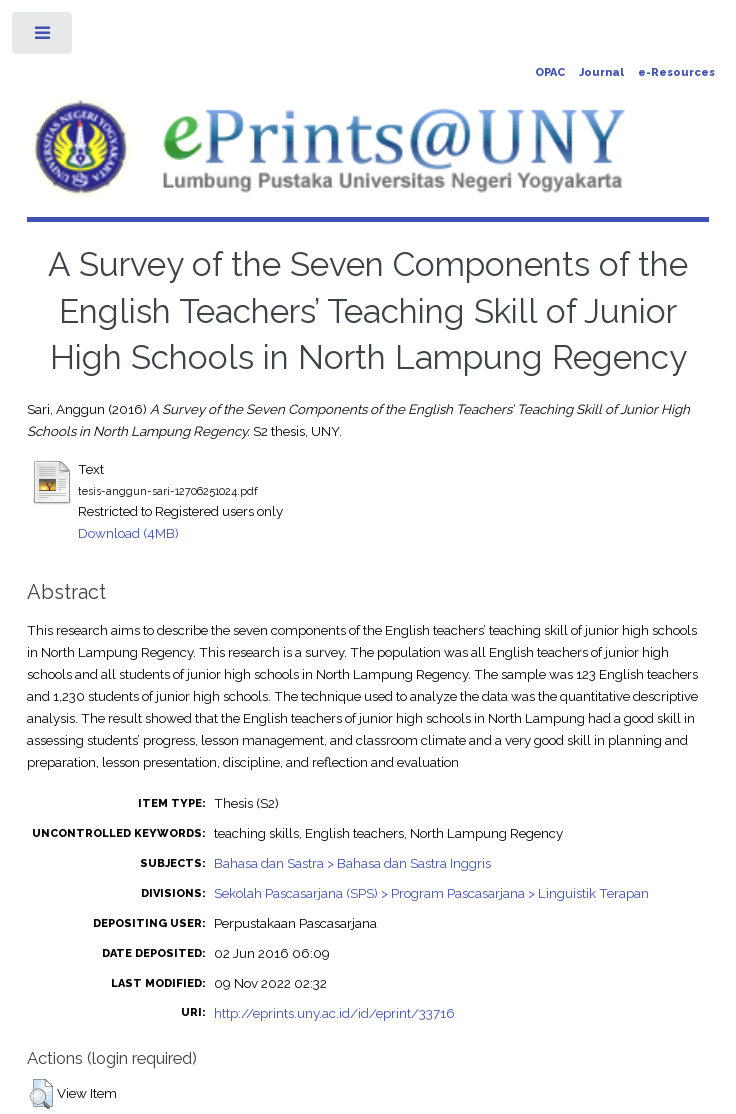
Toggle (43, 37)
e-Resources (676, 72)
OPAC (550, 72)
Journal (601, 72)
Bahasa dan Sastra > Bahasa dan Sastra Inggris (352, 863)
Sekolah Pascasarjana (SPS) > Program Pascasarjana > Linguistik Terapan (431, 893)
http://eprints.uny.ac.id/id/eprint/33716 (334, 1013)
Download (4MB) (128, 533)
